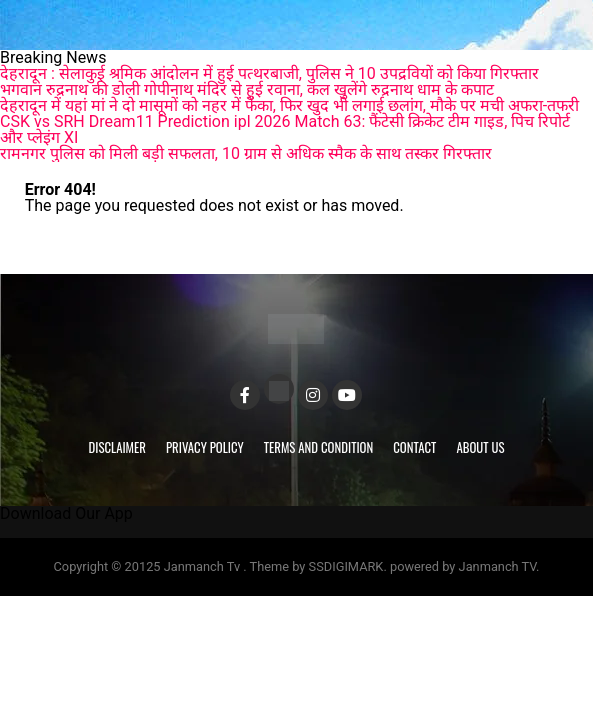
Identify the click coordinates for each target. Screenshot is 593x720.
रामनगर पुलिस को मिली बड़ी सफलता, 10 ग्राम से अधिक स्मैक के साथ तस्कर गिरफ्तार (246, 153)
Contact (414, 447)
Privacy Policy (205, 447)
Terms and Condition (319, 447)
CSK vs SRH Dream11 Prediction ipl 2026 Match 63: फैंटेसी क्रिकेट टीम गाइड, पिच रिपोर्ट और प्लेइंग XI (285, 129)
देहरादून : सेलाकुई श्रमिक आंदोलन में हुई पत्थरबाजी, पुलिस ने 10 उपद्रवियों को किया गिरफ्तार (269, 73)
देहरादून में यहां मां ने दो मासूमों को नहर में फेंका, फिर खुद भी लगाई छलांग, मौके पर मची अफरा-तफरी (289, 105)
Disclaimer (117, 447)
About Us (480, 447)
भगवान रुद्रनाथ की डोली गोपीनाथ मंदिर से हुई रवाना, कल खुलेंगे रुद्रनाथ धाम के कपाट (247, 89)
